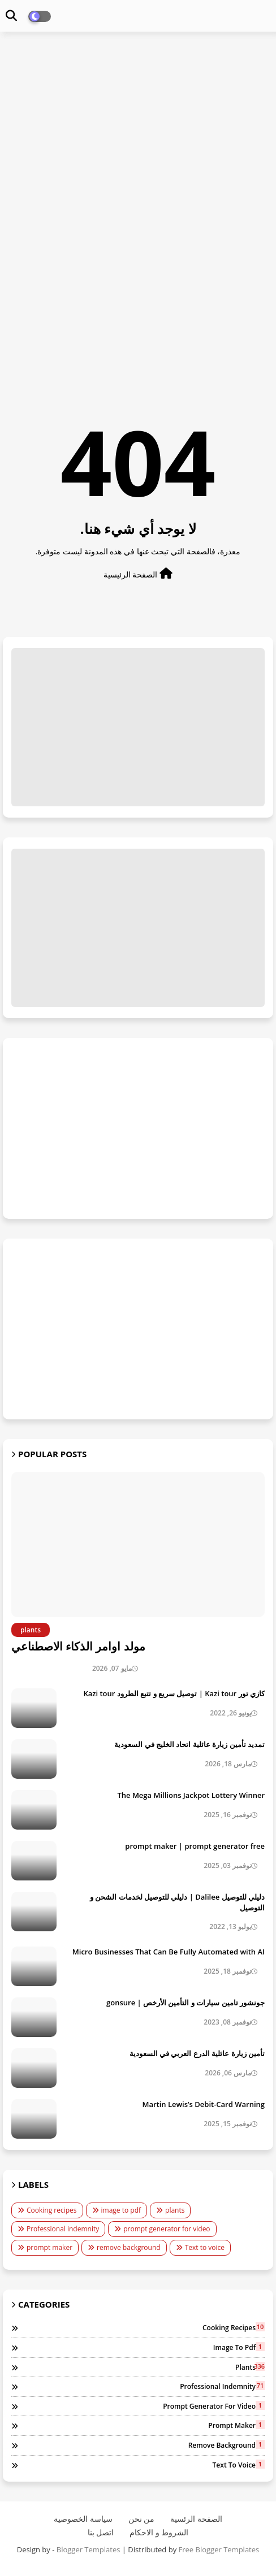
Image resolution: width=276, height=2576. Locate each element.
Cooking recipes (52, 2210)
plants (174, 2210)
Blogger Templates (88, 2549)
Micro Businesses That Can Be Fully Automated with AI (168, 1952)
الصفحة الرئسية (196, 2518)
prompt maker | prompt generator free (195, 1846)
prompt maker (49, 2247)
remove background (129, 2247)
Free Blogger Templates (219, 2549)
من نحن (141, 2518)
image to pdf (121, 2210)
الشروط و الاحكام (159, 2532)
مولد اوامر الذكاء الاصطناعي (78, 1646)
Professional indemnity (63, 2229)
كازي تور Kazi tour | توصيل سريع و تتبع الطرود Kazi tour (174, 1693)
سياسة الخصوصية (83, 2518)
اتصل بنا (101, 2532)
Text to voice (205, 2247)
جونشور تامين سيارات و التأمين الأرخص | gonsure (185, 2002)
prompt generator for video (166, 2229)
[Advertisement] (138, 122)
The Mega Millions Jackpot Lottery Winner (191, 1795)
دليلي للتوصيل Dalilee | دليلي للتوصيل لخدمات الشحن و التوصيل (177, 1902)
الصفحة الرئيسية (138, 574)
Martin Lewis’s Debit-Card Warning (203, 2104)
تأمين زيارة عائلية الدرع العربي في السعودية (197, 2053)
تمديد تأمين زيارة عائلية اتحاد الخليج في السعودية (189, 1744)
